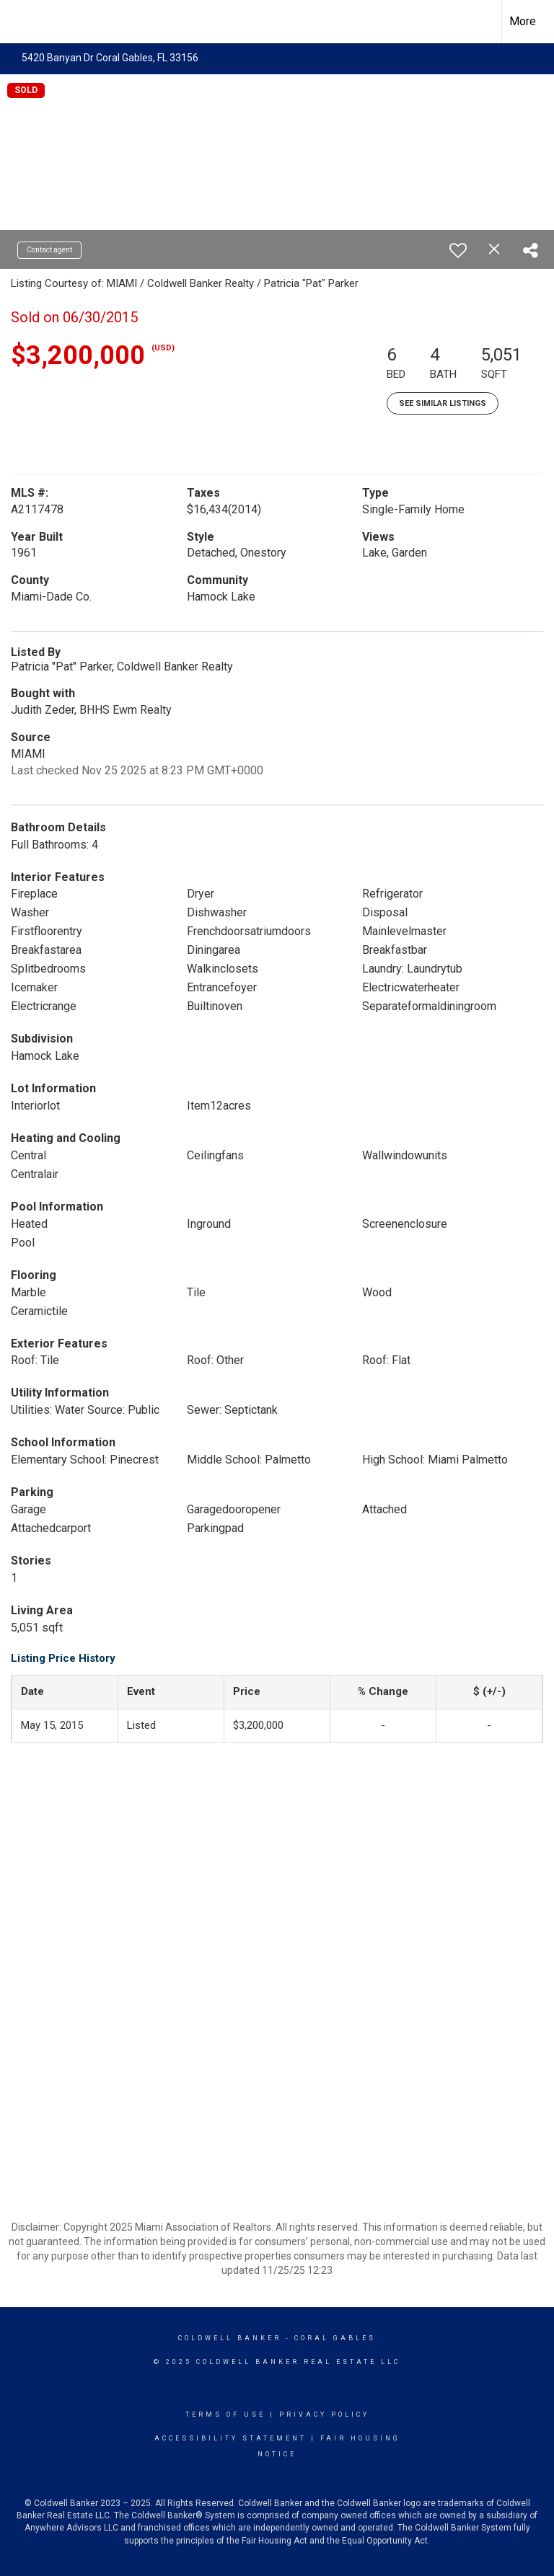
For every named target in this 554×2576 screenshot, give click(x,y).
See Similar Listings (442, 403)
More (522, 21)
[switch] (458, 250)
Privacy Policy (324, 2414)
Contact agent (49, 250)
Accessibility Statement (230, 2438)
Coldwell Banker (229, 2338)
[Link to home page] (18, 21)
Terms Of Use (225, 2414)
